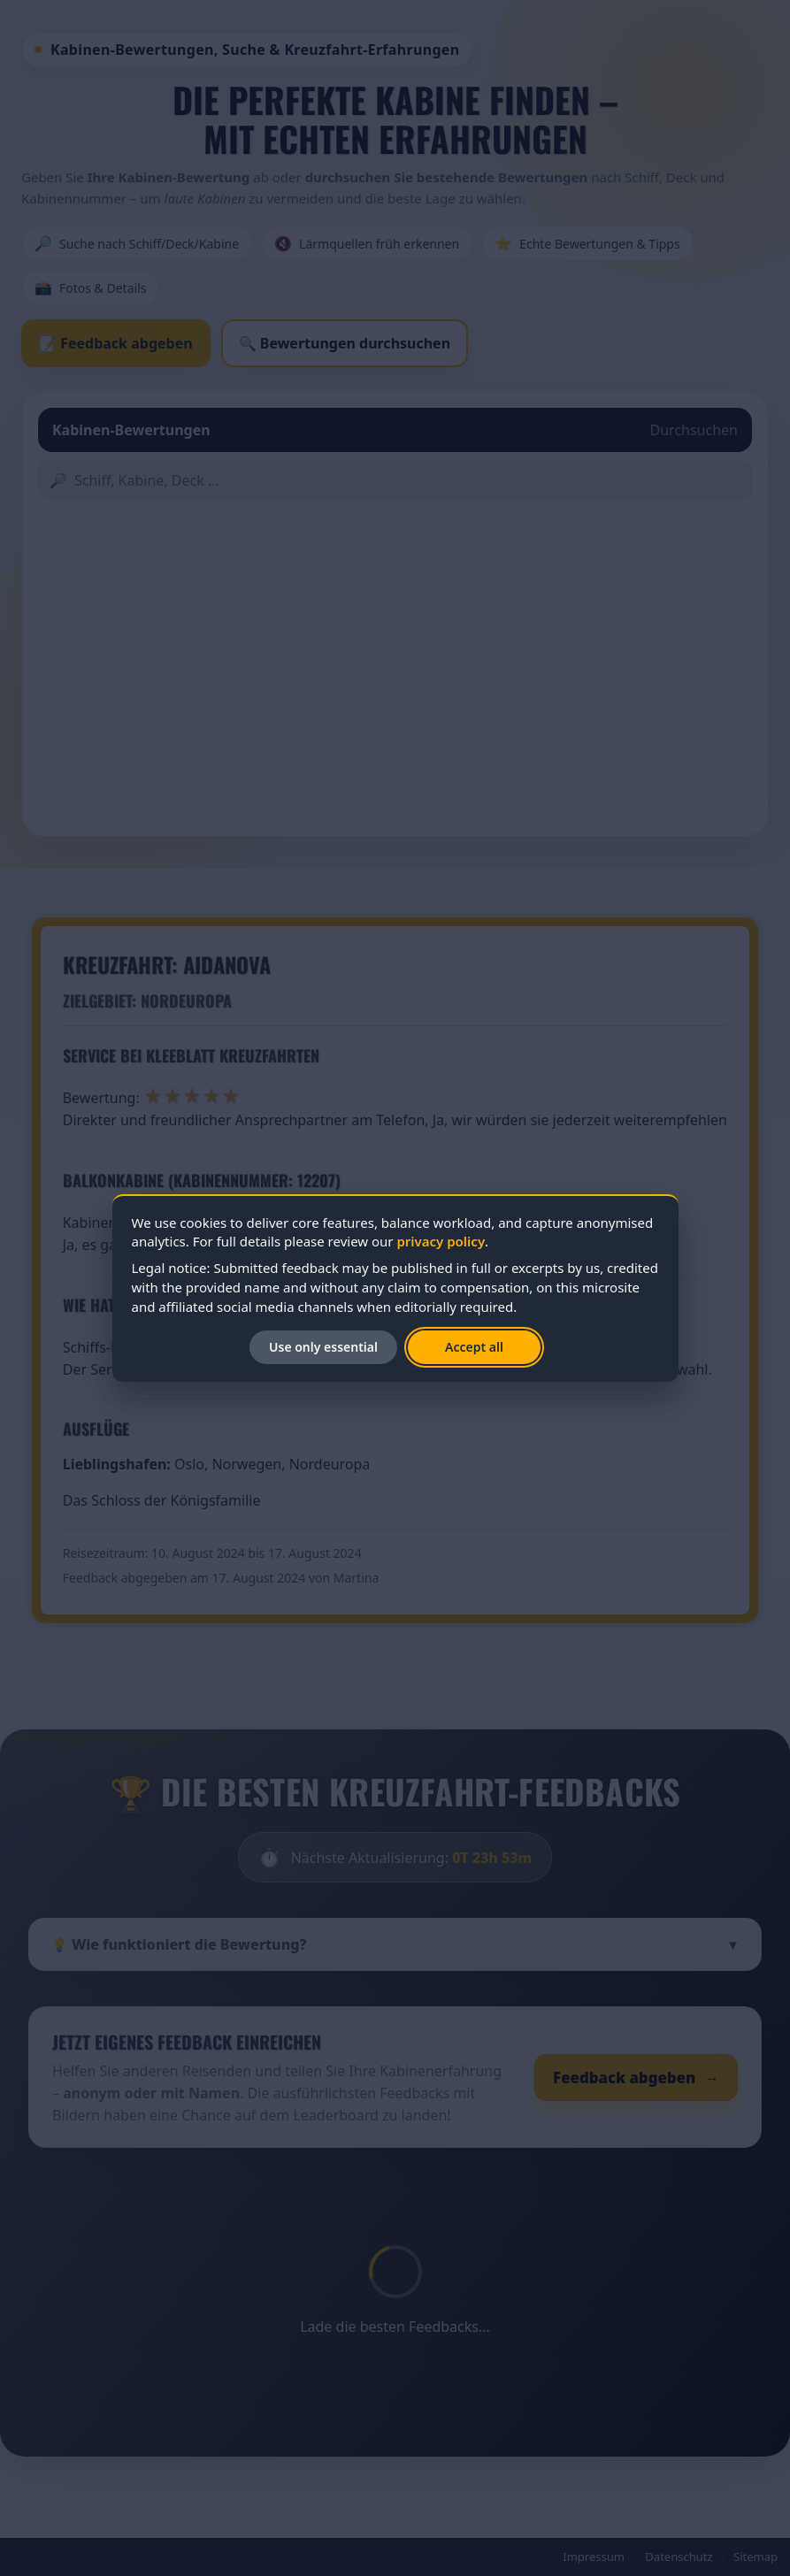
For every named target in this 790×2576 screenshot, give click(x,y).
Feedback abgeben (636, 2077)
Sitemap (755, 2556)
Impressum (594, 2556)
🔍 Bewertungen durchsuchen (344, 343)
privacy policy (440, 1241)
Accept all (474, 1346)
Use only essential (323, 1346)
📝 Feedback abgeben (116, 343)
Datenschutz (678, 2556)
